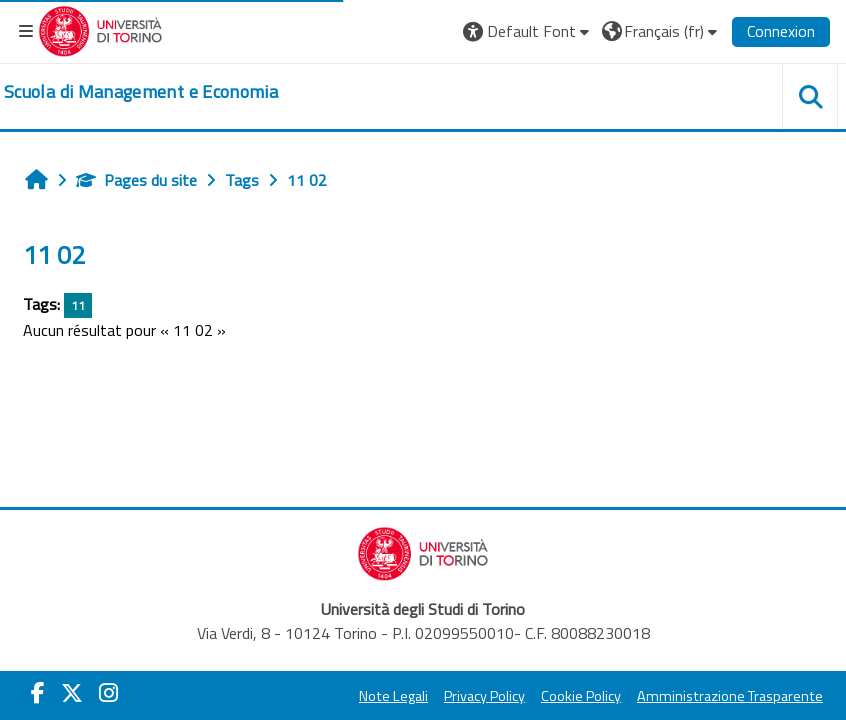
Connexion (781, 31)
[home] (141, 92)
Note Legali (393, 696)
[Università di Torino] (100, 29)
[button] (528, 31)
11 (78, 305)
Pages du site (136, 180)
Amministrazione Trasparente (730, 696)
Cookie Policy (581, 696)
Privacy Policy (484, 696)
